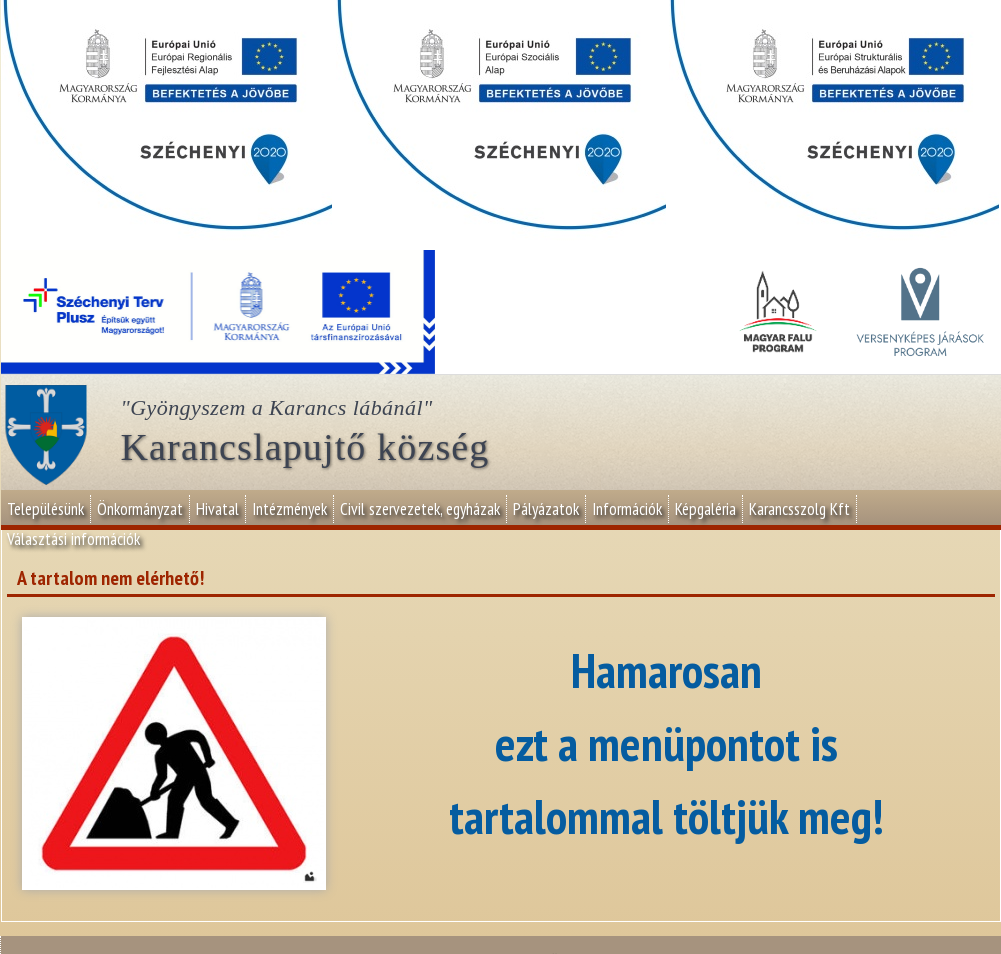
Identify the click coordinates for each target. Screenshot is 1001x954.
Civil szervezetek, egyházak (420, 509)
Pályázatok (546, 509)
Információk (627, 509)
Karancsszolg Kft (799, 509)
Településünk (45, 509)
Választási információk (73, 539)
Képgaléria (705, 509)
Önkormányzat (140, 509)
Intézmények (289, 509)
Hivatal (217, 509)
